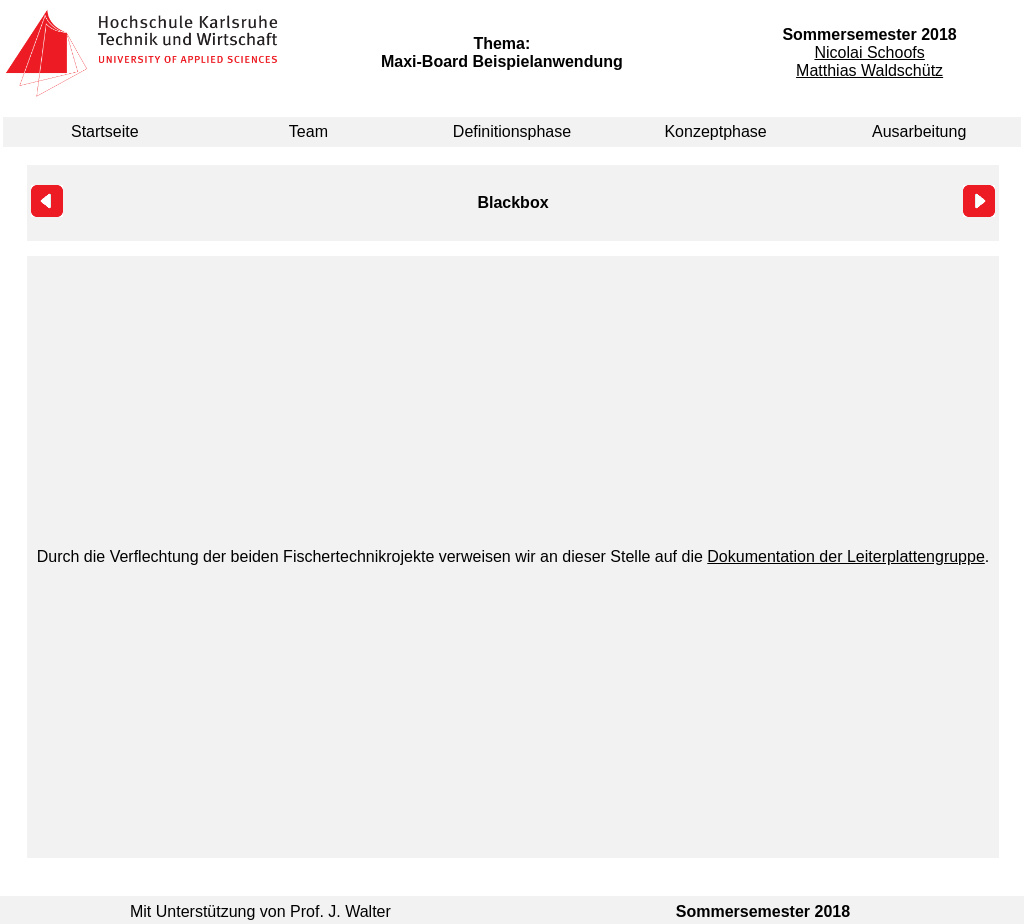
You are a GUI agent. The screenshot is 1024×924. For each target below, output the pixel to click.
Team (308, 131)
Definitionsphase (512, 131)
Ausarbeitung (919, 131)
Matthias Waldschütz (869, 70)
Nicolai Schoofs (869, 52)
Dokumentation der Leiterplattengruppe (846, 556)
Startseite (105, 131)
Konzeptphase (715, 131)
